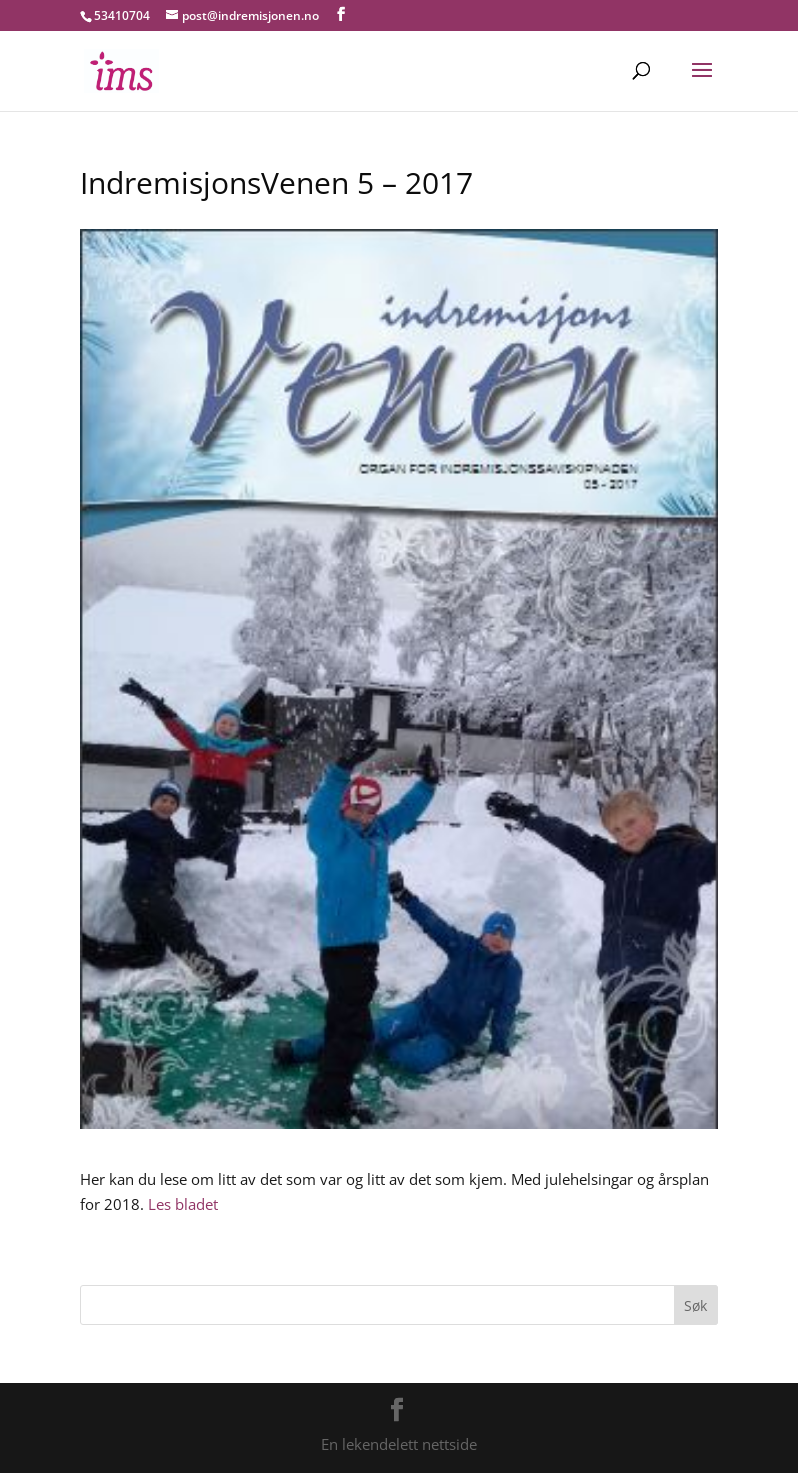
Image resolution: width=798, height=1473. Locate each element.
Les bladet (183, 1204)
